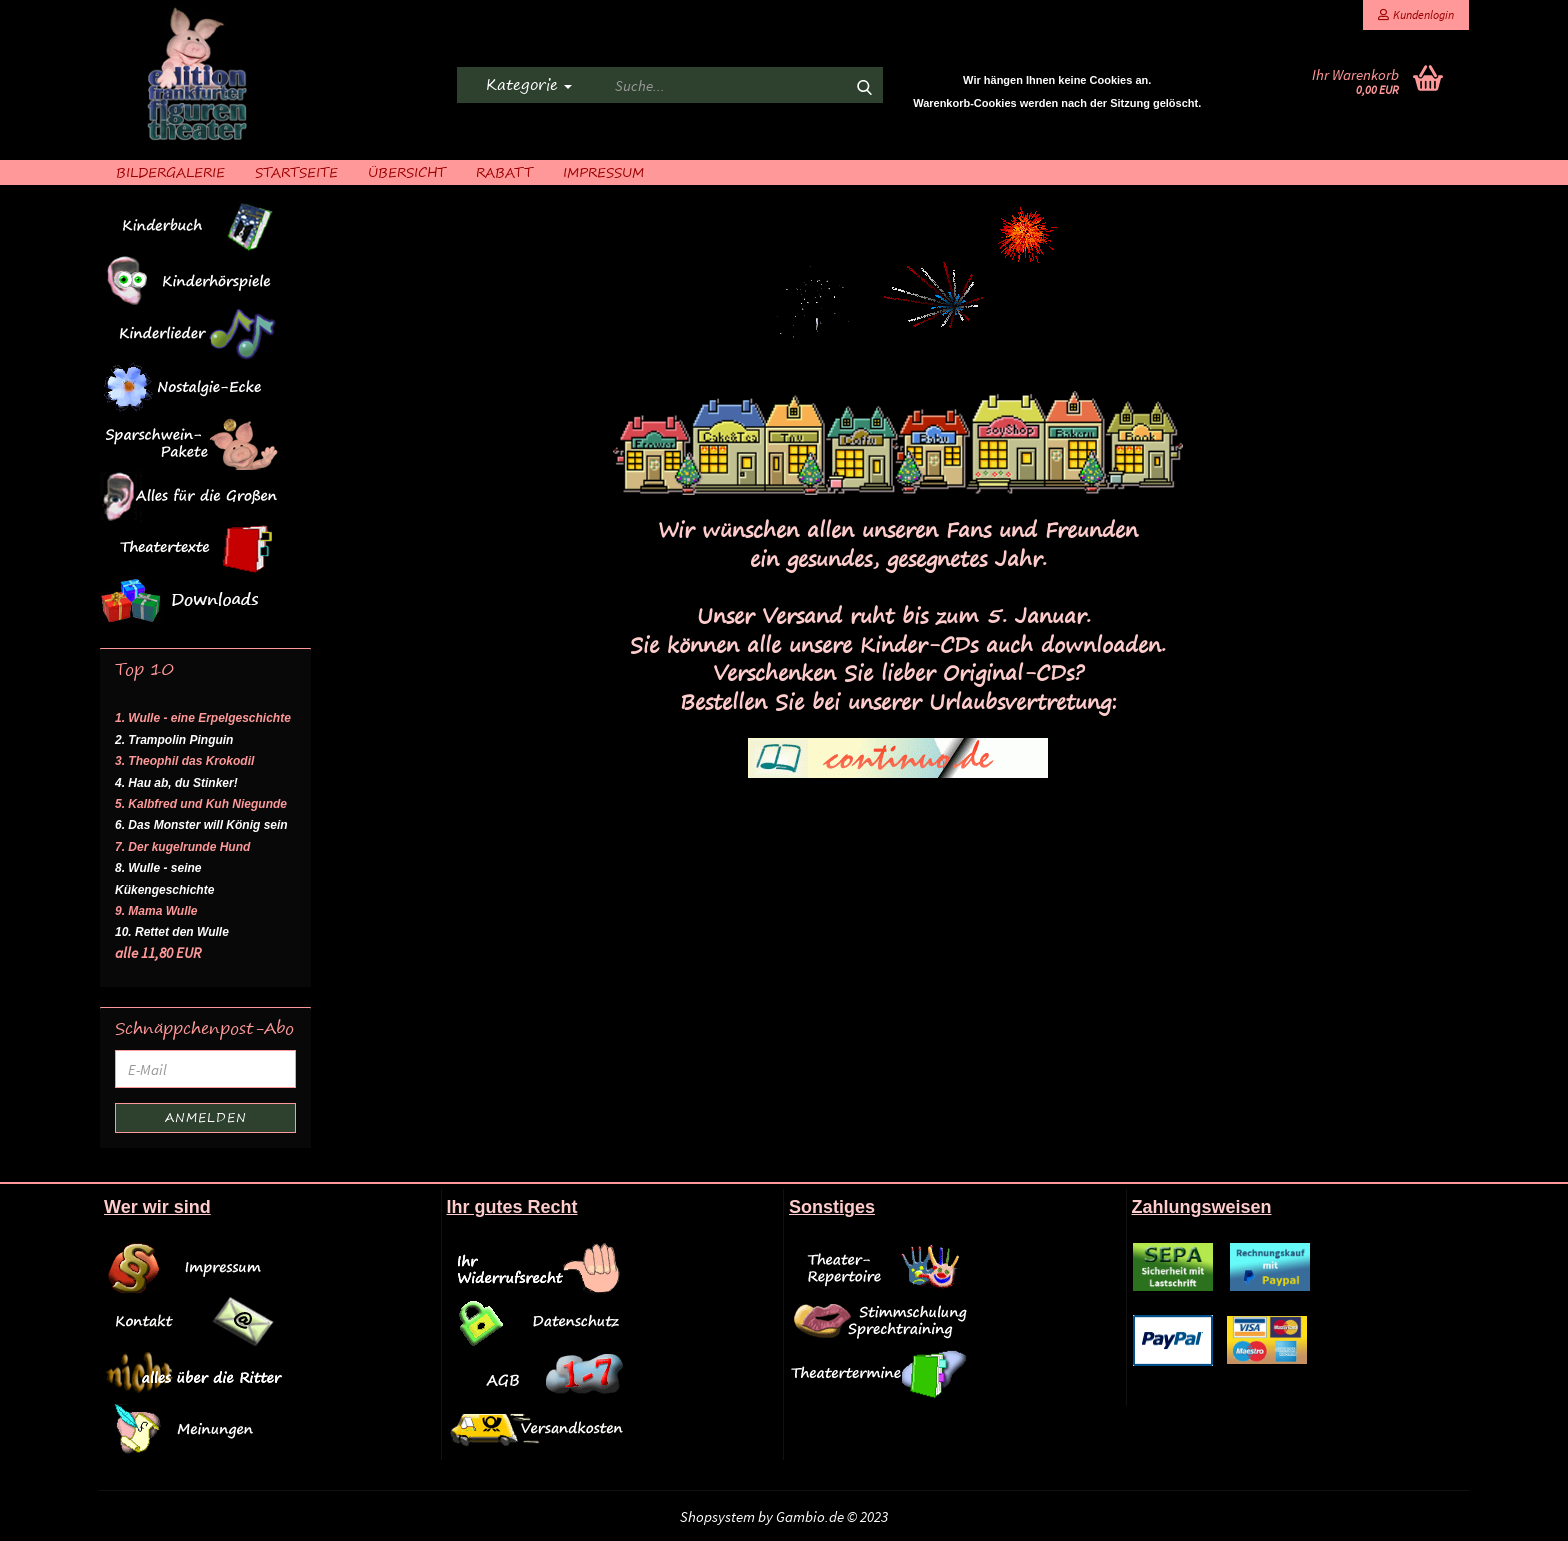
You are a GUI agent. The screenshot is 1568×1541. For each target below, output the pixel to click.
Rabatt (504, 171)
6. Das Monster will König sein (201, 825)
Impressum (603, 171)
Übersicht (407, 171)
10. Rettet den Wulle (172, 932)
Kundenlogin (1416, 14)
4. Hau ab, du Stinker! (176, 783)
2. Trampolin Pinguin (174, 740)
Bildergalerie (170, 171)
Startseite (296, 171)
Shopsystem (717, 1516)
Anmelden (206, 1117)
